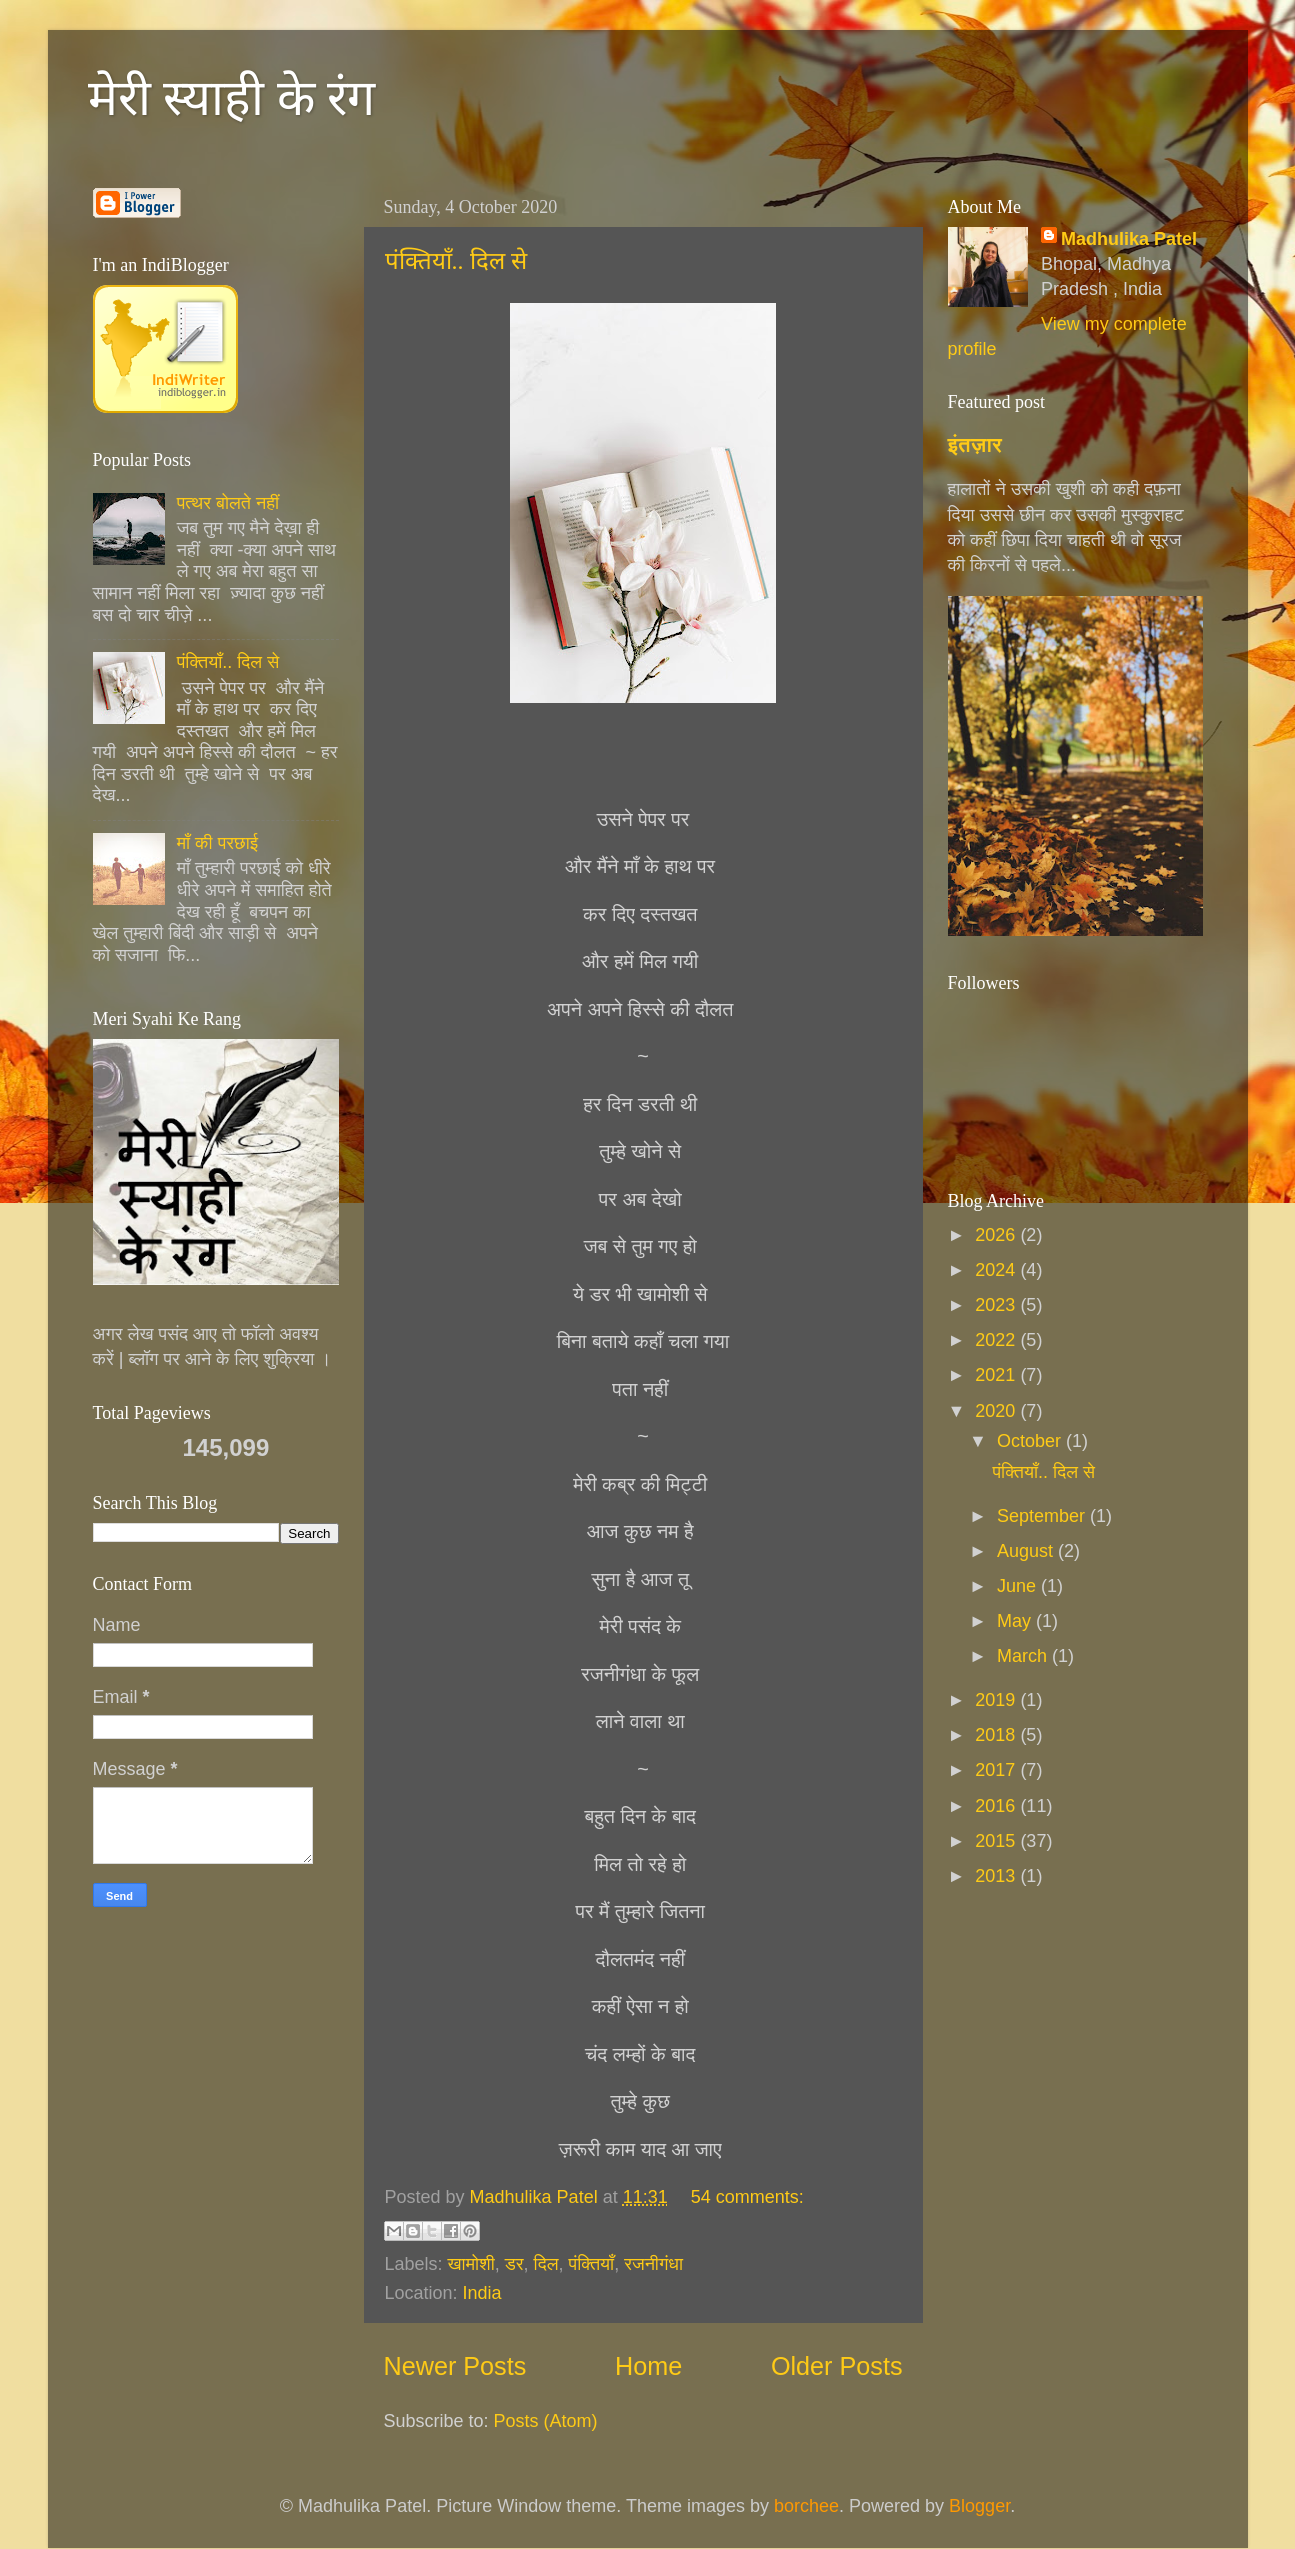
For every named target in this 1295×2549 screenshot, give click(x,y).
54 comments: (747, 2197)
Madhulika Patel (1129, 239)
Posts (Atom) (546, 2421)
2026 (997, 1235)
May (1016, 1621)
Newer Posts (455, 2366)
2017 (997, 1770)
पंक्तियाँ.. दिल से (456, 261)
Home (648, 2366)
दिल (546, 2264)
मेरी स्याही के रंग (232, 98)
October (1031, 1441)
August (1027, 1551)
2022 (997, 1340)
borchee (806, 2506)
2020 (997, 1411)
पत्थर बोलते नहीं (228, 503)
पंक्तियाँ (592, 2264)
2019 (997, 1700)
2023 (997, 1305)
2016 (997, 1806)
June (1019, 1586)
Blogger (979, 2506)
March (1024, 1656)
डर (514, 2264)
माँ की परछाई (217, 843)
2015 (997, 1841)
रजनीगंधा (653, 2264)
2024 (997, 1270)
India (482, 2293)
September (1043, 1516)
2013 (997, 1876)
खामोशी (471, 2264)
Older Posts (837, 2366)
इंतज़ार (975, 444)
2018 (997, 1735)
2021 (997, 1375)
